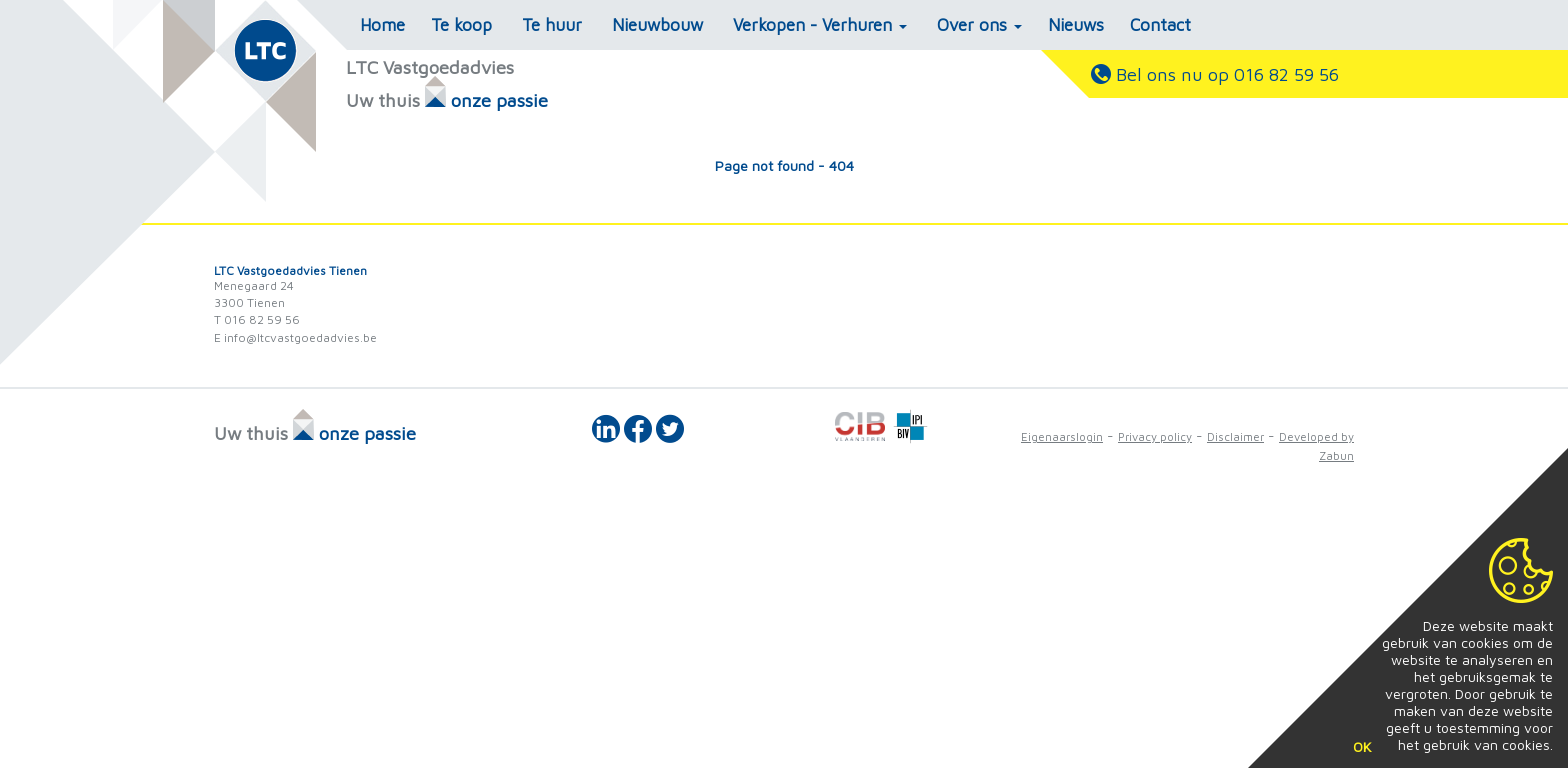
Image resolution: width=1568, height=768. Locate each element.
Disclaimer (1235, 436)
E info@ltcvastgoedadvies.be (295, 337)
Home (382, 25)
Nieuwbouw (657, 25)
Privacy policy (1155, 436)
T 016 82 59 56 (257, 319)
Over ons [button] (979, 25)
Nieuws (1076, 25)
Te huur (552, 25)
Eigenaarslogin (1062, 436)
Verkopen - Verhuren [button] (820, 25)
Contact (1160, 25)
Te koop (461, 25)
